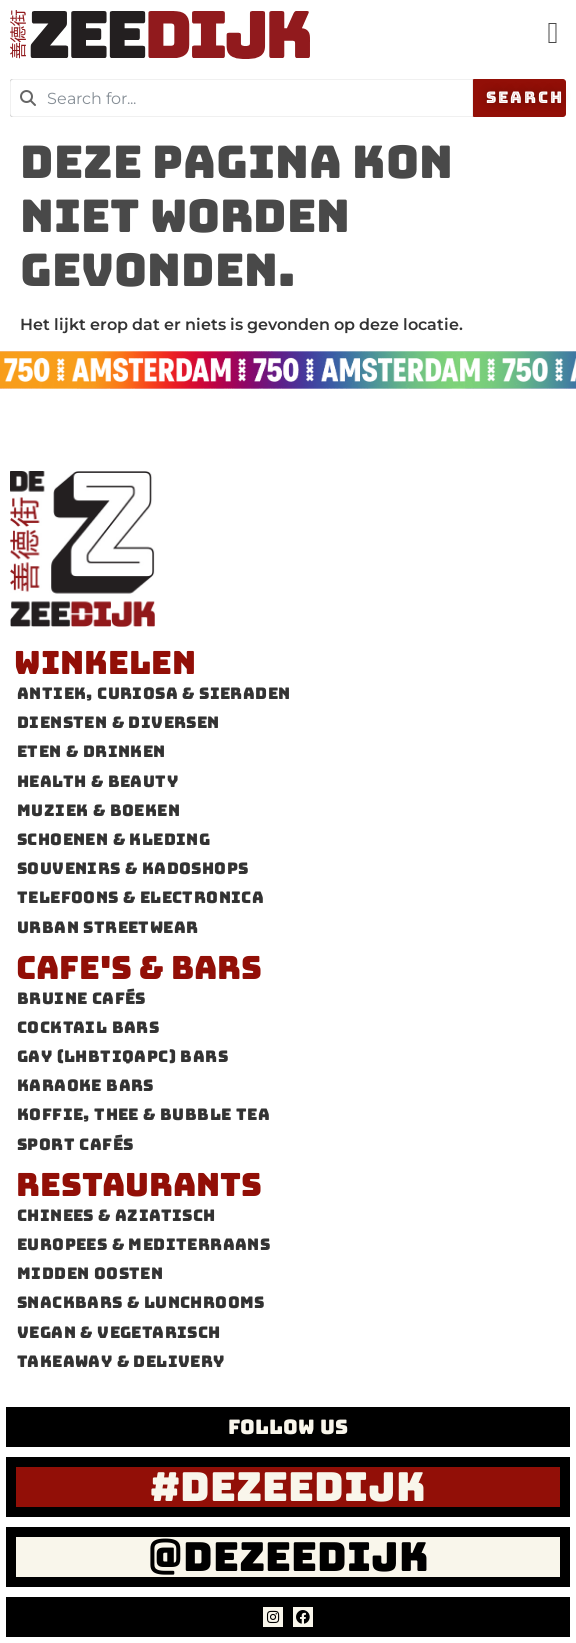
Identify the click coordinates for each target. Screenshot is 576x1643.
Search (524, 97)
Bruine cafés (81, 998)
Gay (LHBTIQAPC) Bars (122, 1057)
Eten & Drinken (91, 752)
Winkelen (105, 662)
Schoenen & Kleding (113, 839)
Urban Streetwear (107, 927)
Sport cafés (75, 1144)
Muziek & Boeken (98, 810)
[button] (553, 32)
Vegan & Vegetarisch (119, 1332)
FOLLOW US (288, 1427)
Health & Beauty (97, 781)
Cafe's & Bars (139, 967)
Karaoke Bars (85, 1086)
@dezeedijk (288, 1556)
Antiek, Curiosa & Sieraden (153, 693)
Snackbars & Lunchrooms (141, 1303)
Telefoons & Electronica (140, 898)
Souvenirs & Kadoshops (132, 869)
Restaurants (139, 1184)
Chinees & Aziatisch (116, 1215)
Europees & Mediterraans (143, 1244)
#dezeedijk (288, 1486)
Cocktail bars (88, 1027)
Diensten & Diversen (118, 723)
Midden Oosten (90, 1274)
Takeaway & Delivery (121, 1361)
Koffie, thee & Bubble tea (143, 1115)
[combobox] (241, 98)
